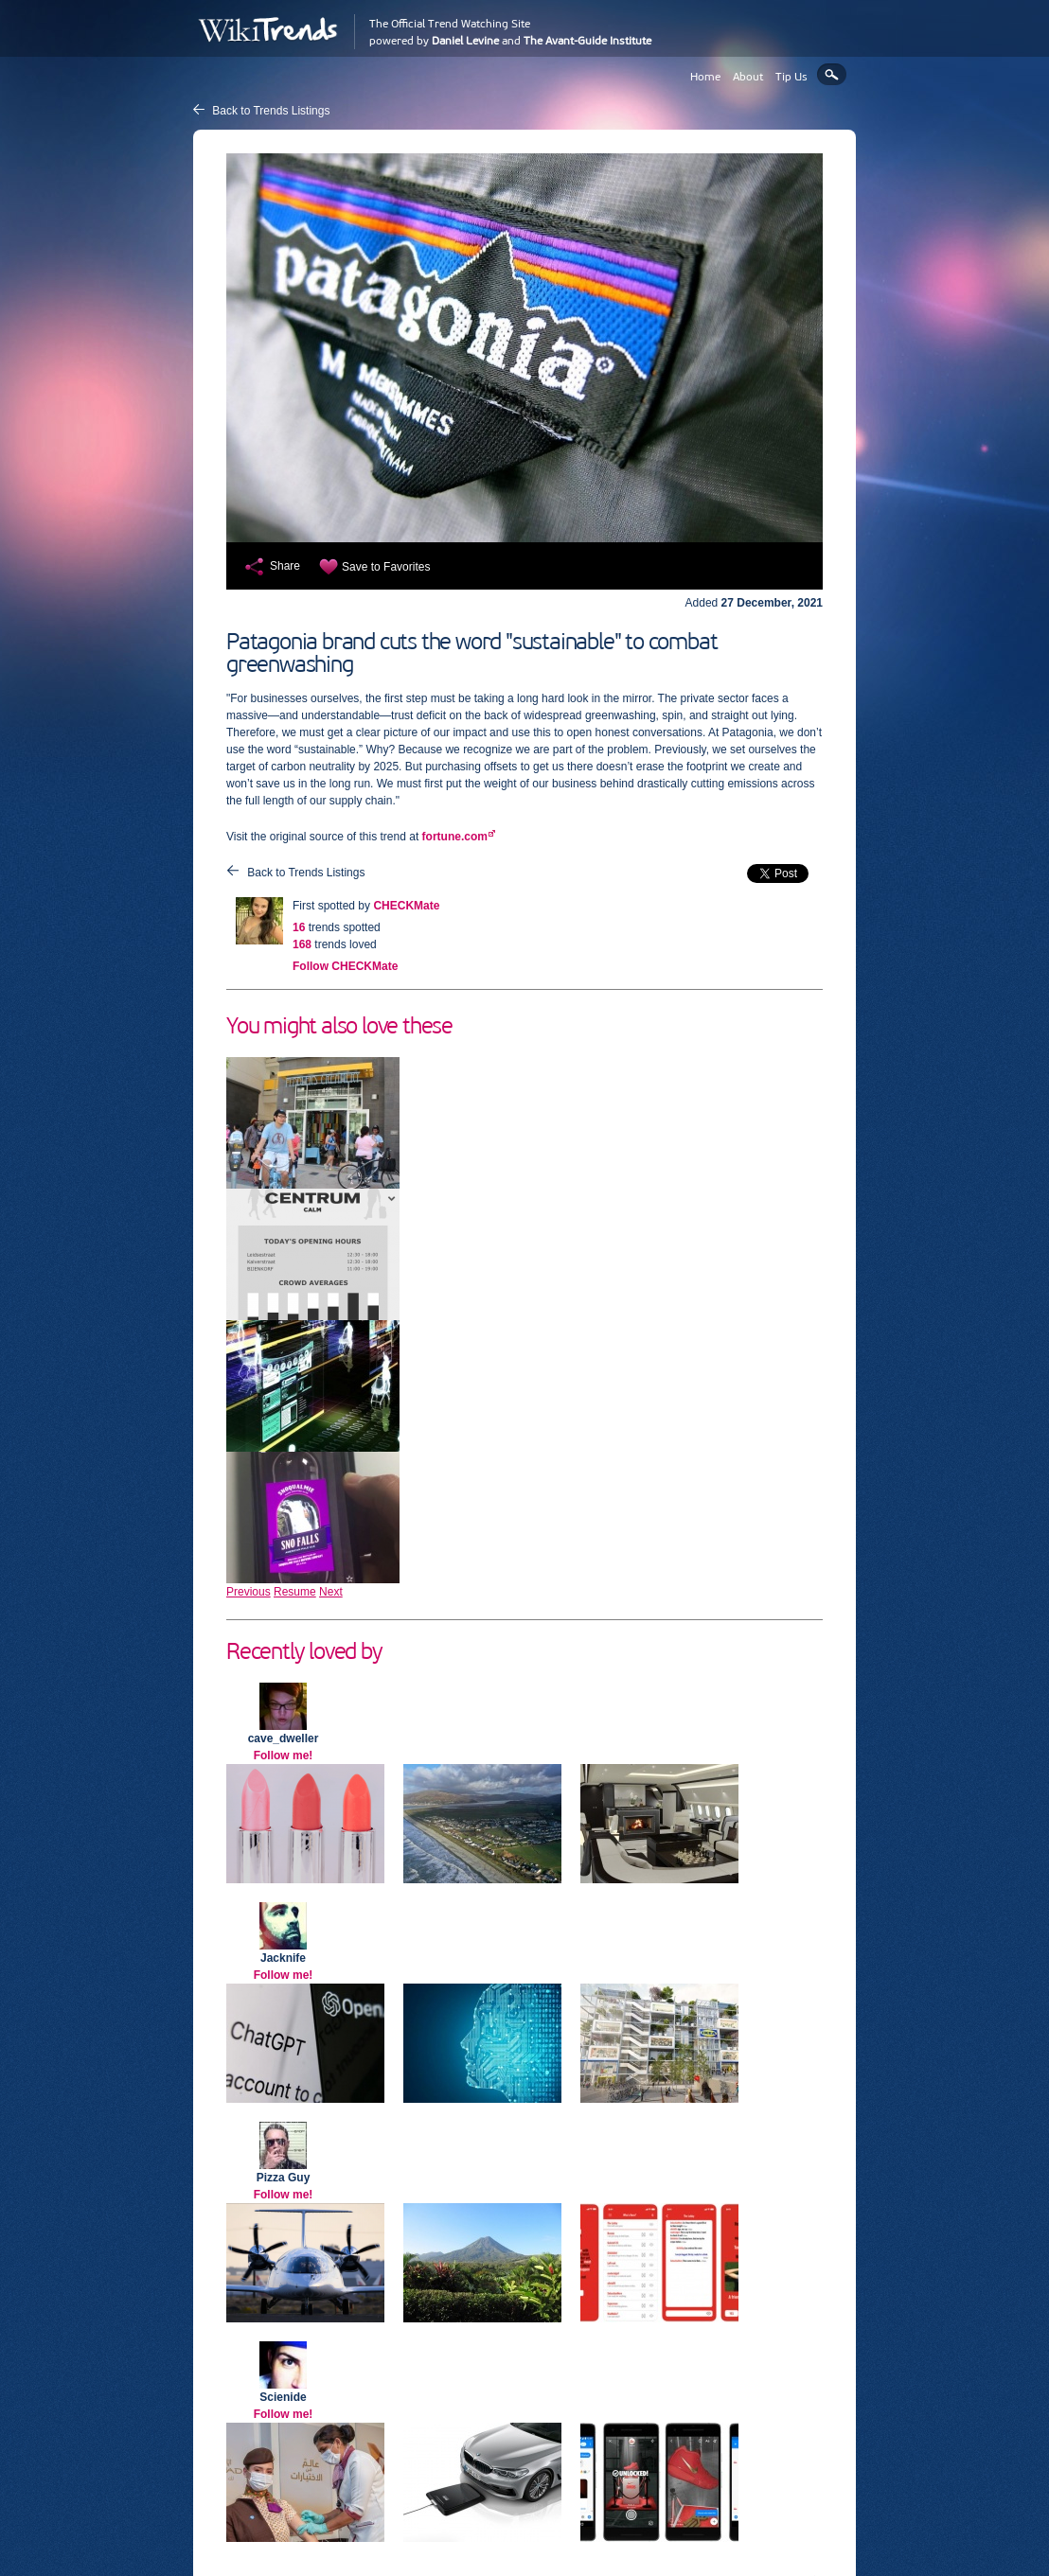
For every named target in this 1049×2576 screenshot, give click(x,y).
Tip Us (791, 76)
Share (285, 566)
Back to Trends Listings (270, 110)
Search (831, 74)
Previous (248, 1591)
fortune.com (455, 836)
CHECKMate (406, 905)
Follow (345, 966)
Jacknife (283, 1958)
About (748, 76)
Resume (295, 1591)
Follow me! (283, 1755)
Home (705, 76)
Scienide (282, 2397)
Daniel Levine (465, 40)
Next (331, 1591)
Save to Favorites (386, 566)
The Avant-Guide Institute (587, 40)
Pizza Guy (284, 2177)
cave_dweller (283, 1738)
